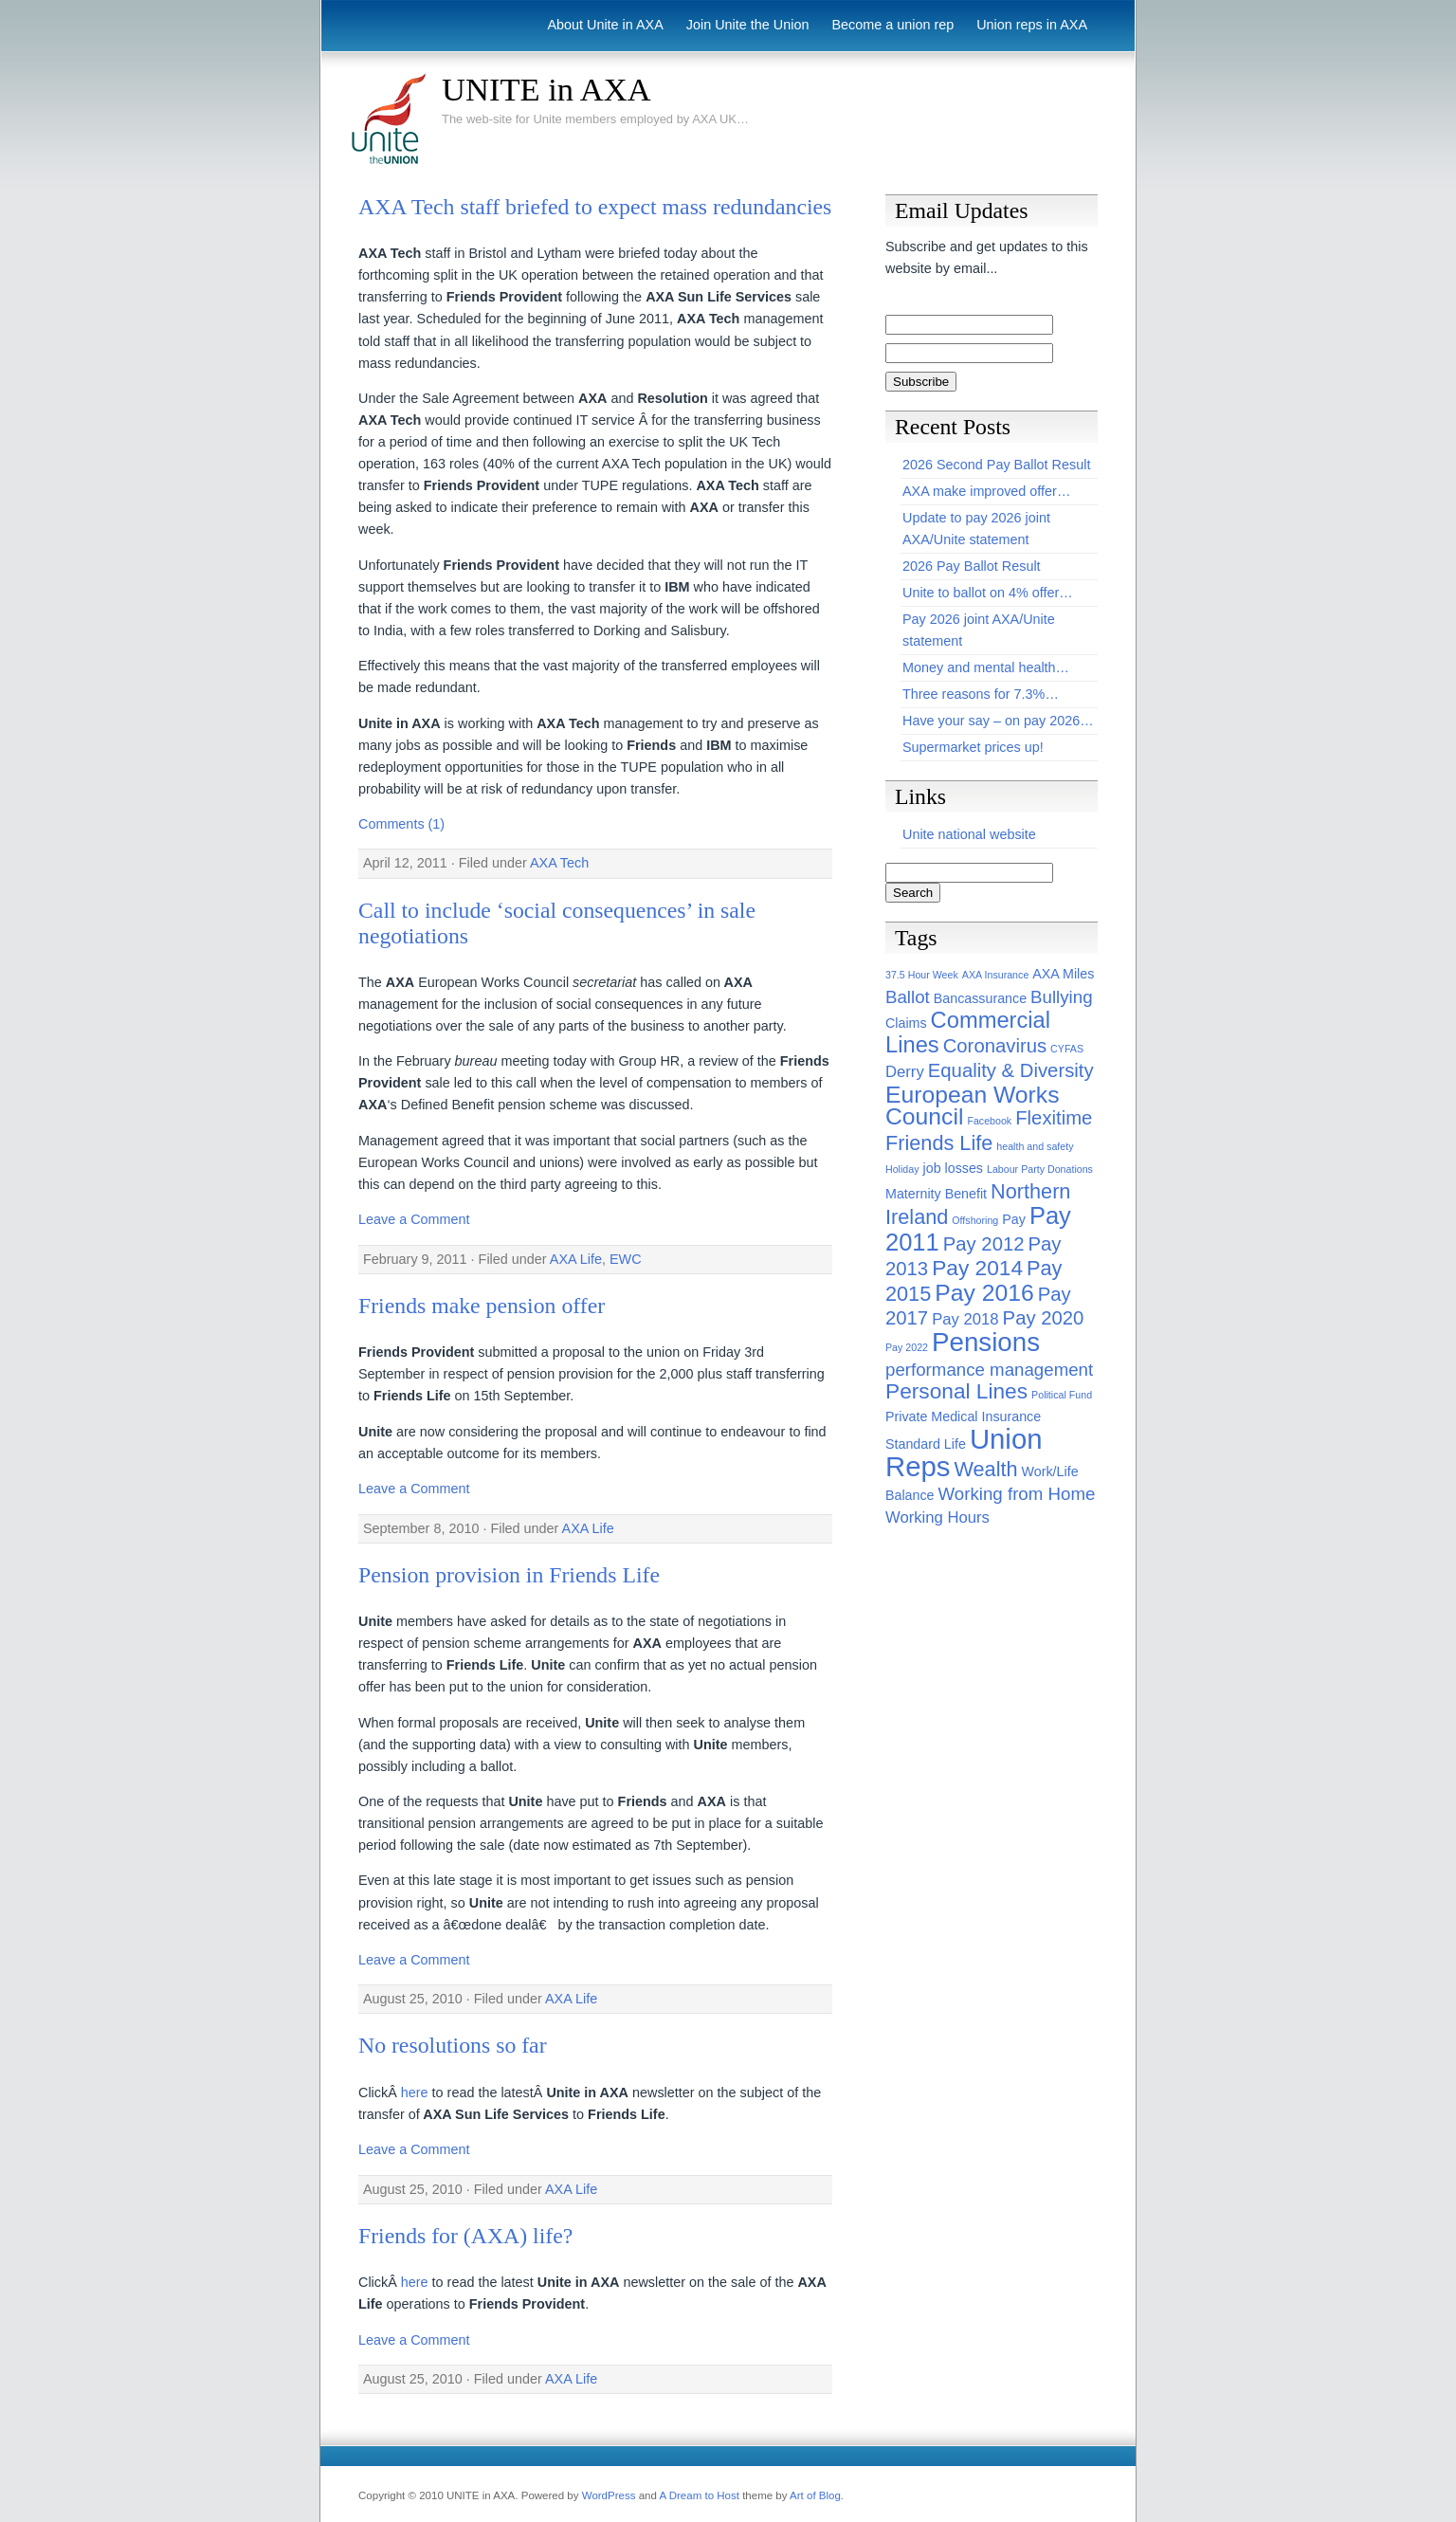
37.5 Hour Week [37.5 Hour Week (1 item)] (921, 974)
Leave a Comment (414, 1219)
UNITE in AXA (546, 89)
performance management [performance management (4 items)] (989, 1370)
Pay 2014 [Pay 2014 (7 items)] (977, 1267)
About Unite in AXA (605, 24)
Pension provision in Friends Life (509, 1575)
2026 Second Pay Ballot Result (996, 464)
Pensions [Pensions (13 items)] (986, 1342)
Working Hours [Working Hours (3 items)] (937, 1517)
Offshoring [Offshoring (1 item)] (975, 1220)
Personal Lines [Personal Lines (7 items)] (956, 1391)
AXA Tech (559, 862)
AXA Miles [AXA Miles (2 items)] (1063, 973)
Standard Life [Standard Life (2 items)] (925, 1444)
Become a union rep (892, 24)
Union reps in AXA (1031, 24)
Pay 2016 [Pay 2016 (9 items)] (984, 1293)
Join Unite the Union (748, 24)
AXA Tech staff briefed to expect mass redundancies (594, 206)
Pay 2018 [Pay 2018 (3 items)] (965, 1319)
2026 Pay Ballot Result (971, 566)
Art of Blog (815, 2495)
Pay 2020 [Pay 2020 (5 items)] (1043, 1317)
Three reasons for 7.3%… (980, 694)
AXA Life (576, 1259)
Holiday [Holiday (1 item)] (902, 1169)
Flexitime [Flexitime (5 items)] (1053, 1117)
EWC (626, 1259)
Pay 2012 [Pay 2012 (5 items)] (984, 1244)
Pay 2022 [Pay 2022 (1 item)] (906, 1347)
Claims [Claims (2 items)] (906, 1023)
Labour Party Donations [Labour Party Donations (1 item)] (1040, 1169)
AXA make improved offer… (986, 491)
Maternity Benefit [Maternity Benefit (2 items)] (936, 1193)
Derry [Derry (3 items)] (904, 1072)
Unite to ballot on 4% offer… (987, 592)
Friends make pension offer (481, 1305)
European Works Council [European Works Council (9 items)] (972, 1105)
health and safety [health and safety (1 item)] (1034, 1146)
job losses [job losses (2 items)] (953, 1168)
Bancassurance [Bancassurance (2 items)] (980, 998)
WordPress (609, 2495)
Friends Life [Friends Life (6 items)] (938, 1143)
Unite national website (969, 834)
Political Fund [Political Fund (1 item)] (1061, 1394)
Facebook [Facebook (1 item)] (989, 1120)
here (414, 2092)
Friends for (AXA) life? (465, 2235)
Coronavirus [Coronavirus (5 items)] (994, 1045)
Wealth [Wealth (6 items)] (985, 1469)
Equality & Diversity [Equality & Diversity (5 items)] (1011, 1070)
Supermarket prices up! (973, 747)
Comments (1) (401, 824)
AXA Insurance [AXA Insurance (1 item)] (995, 974)
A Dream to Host (698, 2495)
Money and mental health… (985, 667)
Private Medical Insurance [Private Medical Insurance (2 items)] (963, 1416)
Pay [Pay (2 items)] (1014, 1219)
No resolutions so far (452, 2045)
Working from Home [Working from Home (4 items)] (1017, 1494)
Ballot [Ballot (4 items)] (907, 997)
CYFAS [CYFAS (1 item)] (1066, 1048)
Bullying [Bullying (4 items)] (1061, 997)
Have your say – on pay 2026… (998, 720)
